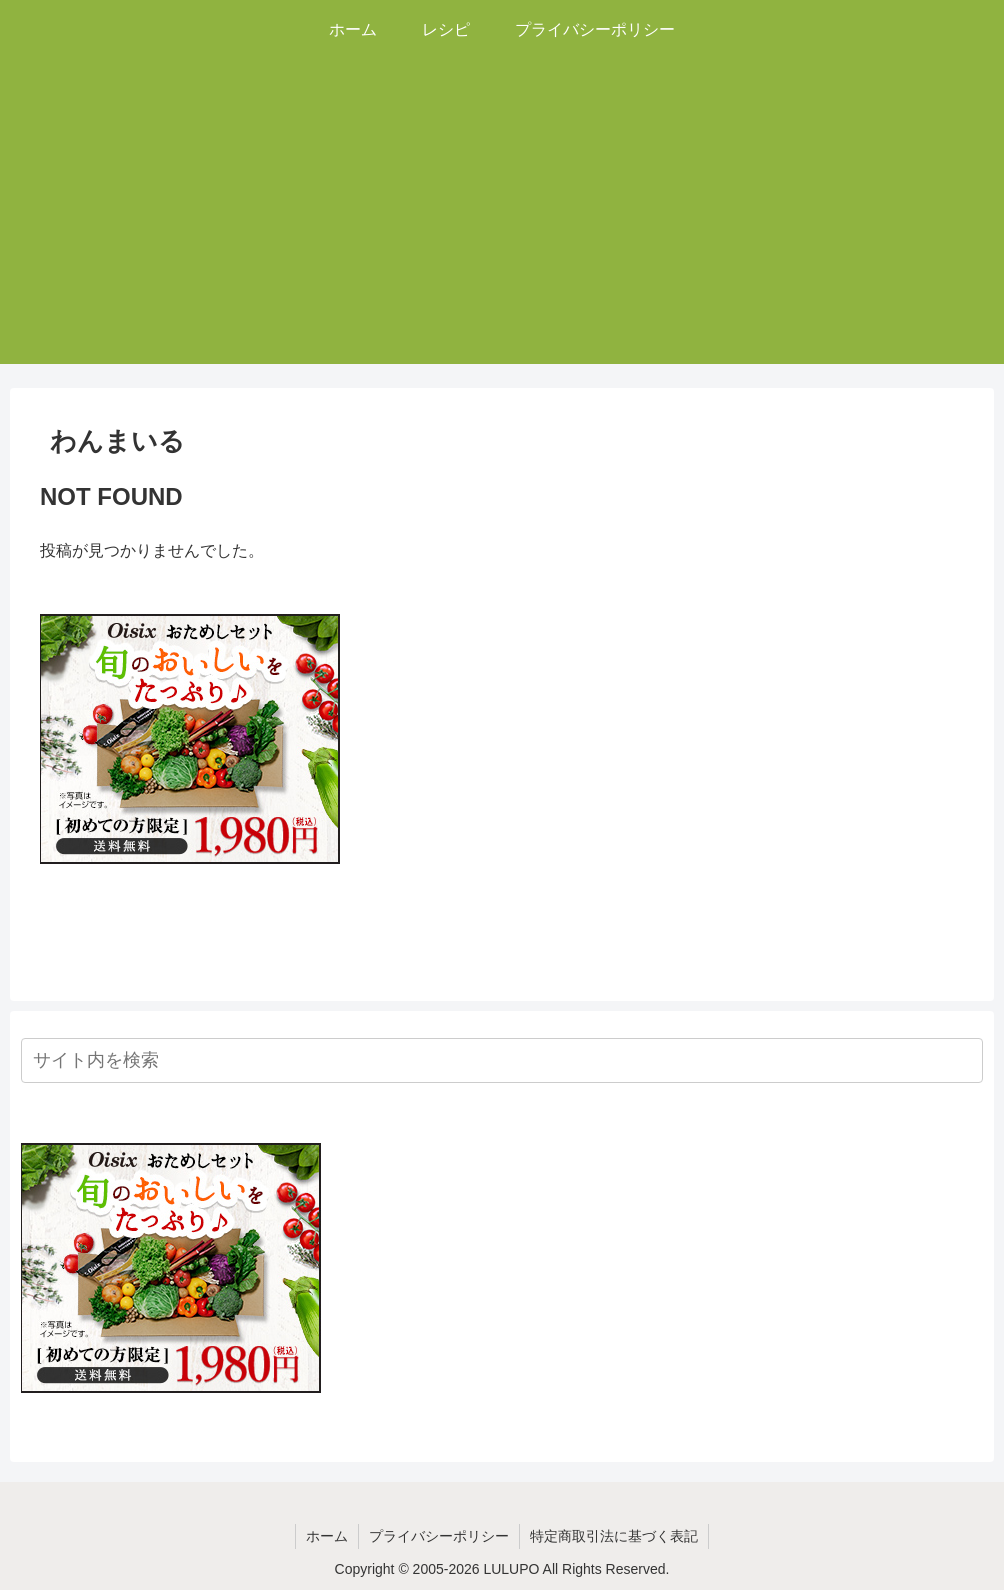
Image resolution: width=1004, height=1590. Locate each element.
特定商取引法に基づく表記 (614, 1536)
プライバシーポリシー (439, 1536)
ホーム (327, 1536)
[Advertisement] (502, 224)
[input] (502, 1060)
